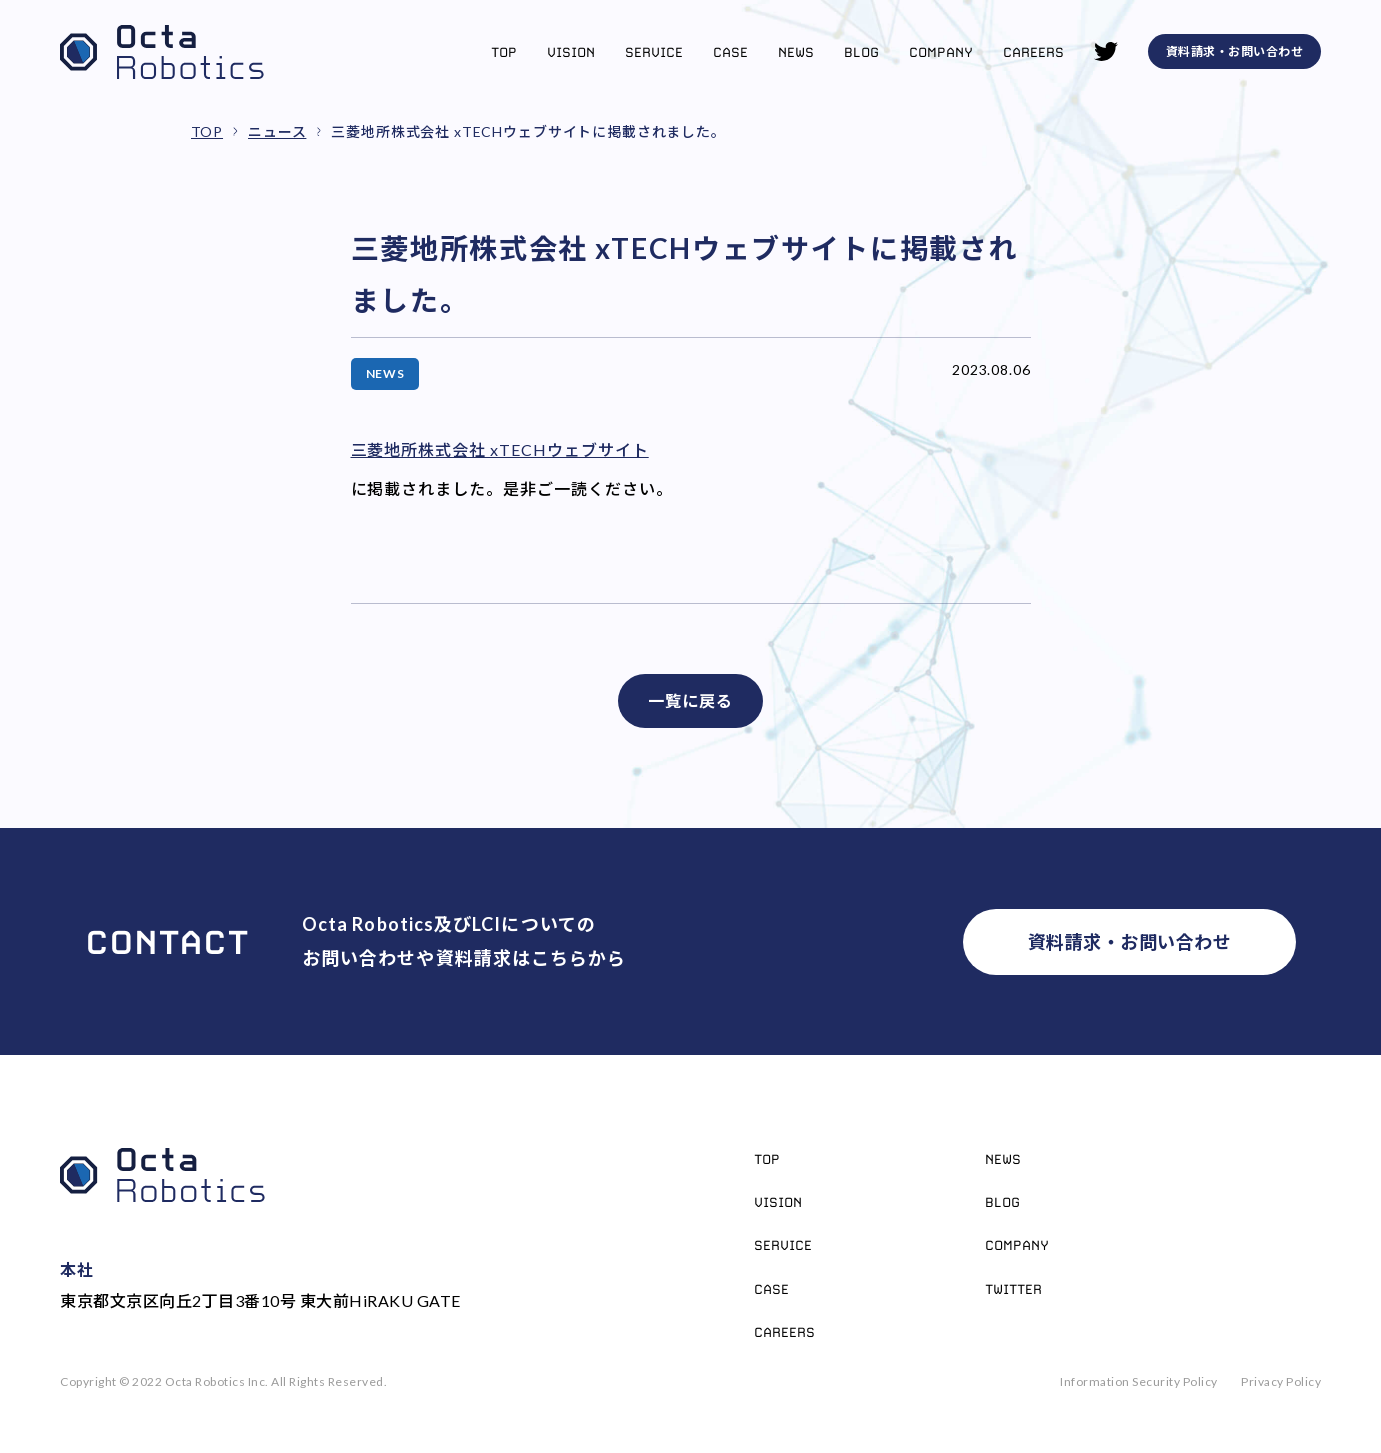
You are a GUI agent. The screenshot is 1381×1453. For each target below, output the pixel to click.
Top (504, 52)
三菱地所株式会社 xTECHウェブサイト (500, 449)
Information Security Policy (1139, 1381)
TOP (207, 131)
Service (654, 52)
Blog (861, 52)
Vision (571, 52)
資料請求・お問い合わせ (1235, 51)
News (796, 52)
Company (941, 52)
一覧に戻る (690, 700)
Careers (1033, 52)
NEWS (385, 373)
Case (730, 52)
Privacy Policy (1281, 1381)
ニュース (277, 131)
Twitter (1013, 1289)
